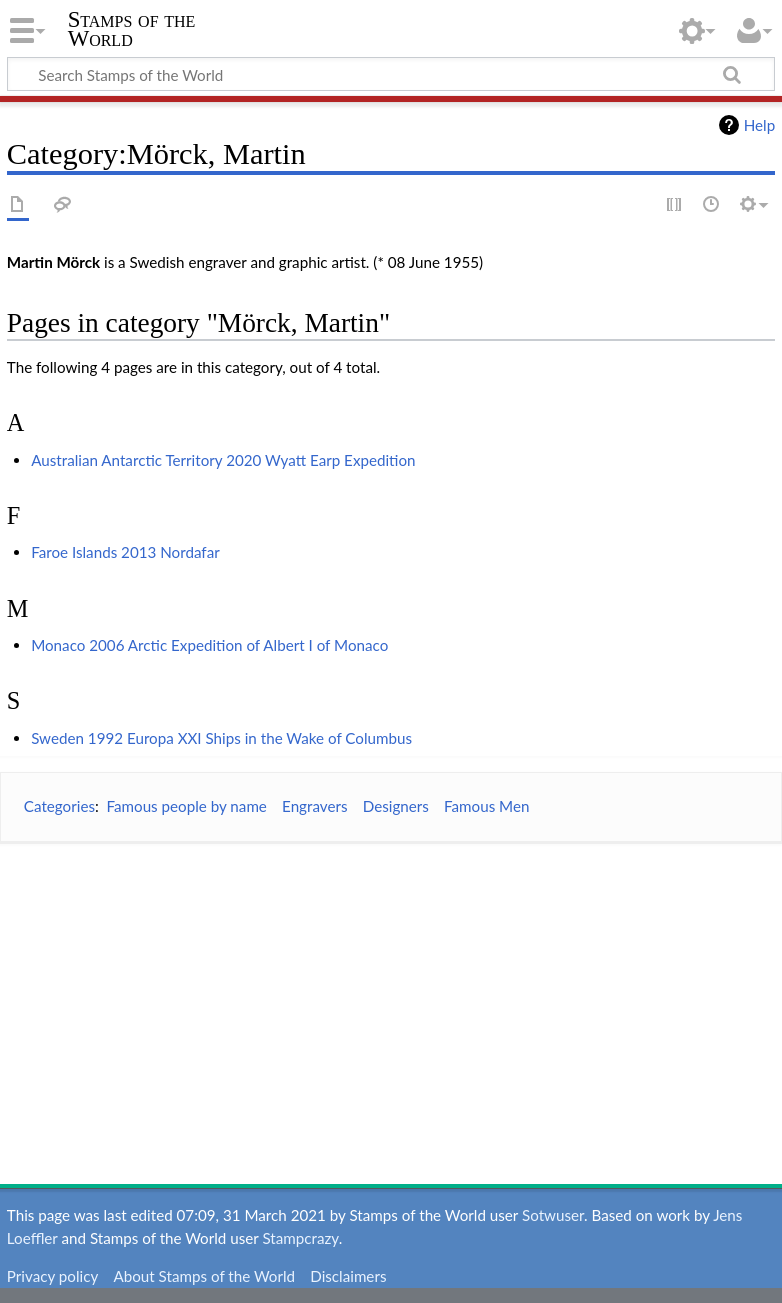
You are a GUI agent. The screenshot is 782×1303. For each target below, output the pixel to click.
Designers (396, 806)
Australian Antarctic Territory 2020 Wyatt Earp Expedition (223, 460)
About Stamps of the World (204, 1276)
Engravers (314, 806)
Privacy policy (52, 1276)
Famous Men (486, 806)
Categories (59, 806)
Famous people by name (186, 806)
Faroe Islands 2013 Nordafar (125, 552)
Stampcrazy (300, 1238)
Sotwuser (553, 1215)
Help (759, 125)
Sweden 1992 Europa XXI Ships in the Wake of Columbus (221, 738)
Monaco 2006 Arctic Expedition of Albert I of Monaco (209, 645)
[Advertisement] (391, 999)
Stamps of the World (132, 29)
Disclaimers (348, 1276)
